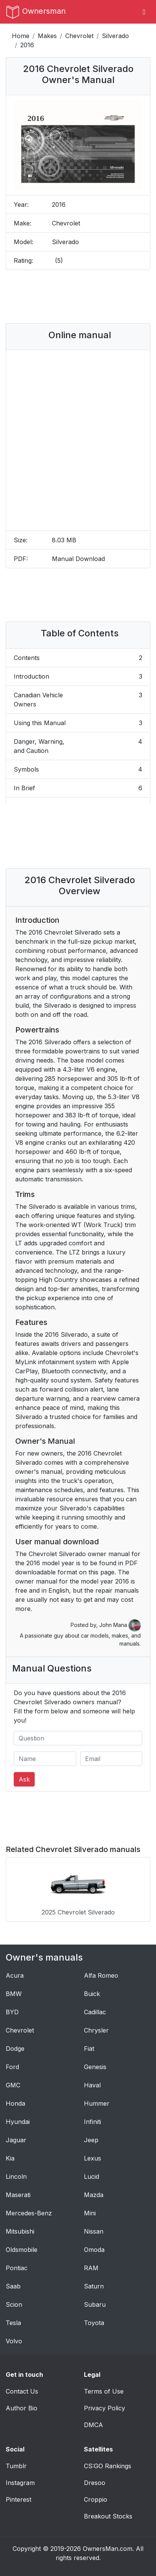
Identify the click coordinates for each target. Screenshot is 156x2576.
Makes (47, 36)
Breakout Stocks (108, 2516)
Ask (24, 1779)
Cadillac (95, 2012)
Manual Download (78, 559)
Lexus (92, 2158)
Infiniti (92, 2121)
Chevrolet (79, 36)
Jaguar (16, 2140)
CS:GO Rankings (107, 2466)
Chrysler (96, 2030)
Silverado (115, 36)
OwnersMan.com (107, 2548)
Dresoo (94, 2483)
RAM (91, 2268)
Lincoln (16, 2176)
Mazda (93, 2195)
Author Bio (21, 2408)
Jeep (91, 2140)
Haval (92, 2085)
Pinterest (18, 2499)
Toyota (94, 2323)
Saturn (94, 2286)
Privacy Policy (104, 2408)
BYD (12, 2012)
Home (20, 36)
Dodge (15, 2048)
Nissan (93, 2231)
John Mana (120, 1625)
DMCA (93, 2425)
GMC (13, 2085)
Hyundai (18, 2121)
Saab (13, 2286)
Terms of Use (104, 2391)
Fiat (89, 2048)
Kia (10, 2158)
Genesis (95, 2067)
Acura (15, 1975)
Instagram (20, 2483)
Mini (90, 2213)
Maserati (18, 2195)
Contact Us (22, 2391)
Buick (92, 1994)
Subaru (95, 2304)
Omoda (94, 2249)
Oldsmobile (21, 2249)
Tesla (13, 2323)
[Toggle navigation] (144, 11)
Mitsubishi (20, 2231)
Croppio (95, 2499)
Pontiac (16, 2268)
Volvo (14, 2341)
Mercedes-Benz (29, 2213)
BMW (14, 1994)
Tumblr (16, 2466)
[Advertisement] (78, 297)
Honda (15, 2103)
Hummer (96, 2103)
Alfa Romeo (101, 1975)
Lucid (91, 2176)
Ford (12, 2067)
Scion (14, 2304)
